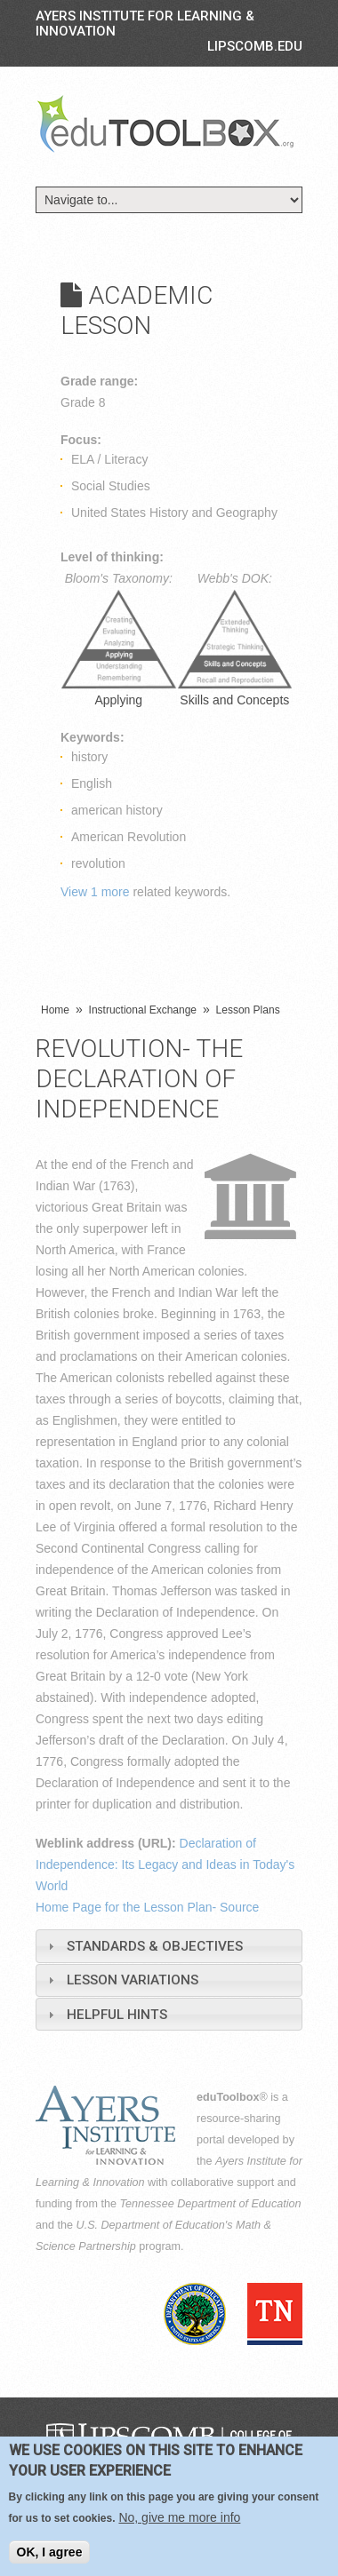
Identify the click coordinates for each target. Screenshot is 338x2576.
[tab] (169, 1945)
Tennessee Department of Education (211, 2204)
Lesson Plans (248, 1010)
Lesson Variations (132, 1980)
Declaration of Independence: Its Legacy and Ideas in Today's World (165, 1864)
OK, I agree (50, 2552)
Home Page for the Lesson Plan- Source (147, 1907)
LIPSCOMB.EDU (254, 46)
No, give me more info (179, 2517)
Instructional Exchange (143, 1010)
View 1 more (95, 892)
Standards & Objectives (155, 1946)
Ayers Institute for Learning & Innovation (145, 23)
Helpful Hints (117, 2015)
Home (55, 1010)
